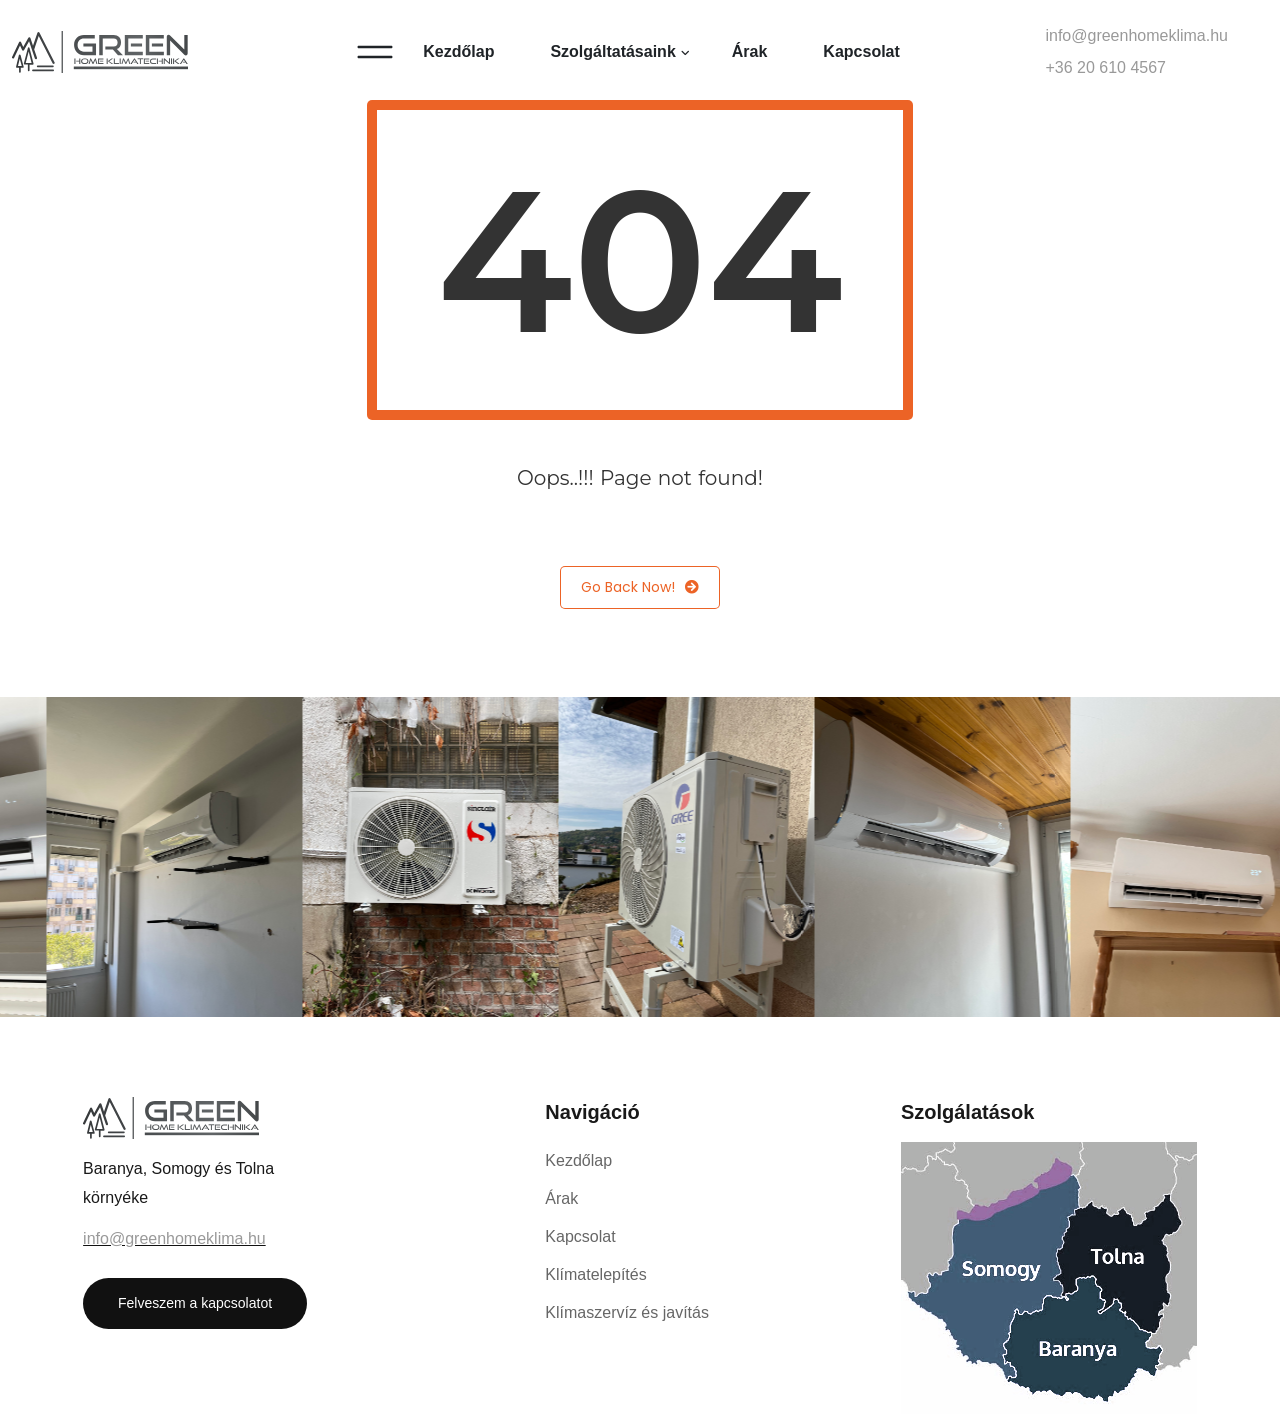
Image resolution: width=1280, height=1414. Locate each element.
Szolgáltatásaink (612, 51)
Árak (750, 51)
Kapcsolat (861, 51)
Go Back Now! (640, 587)
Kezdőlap (458, 51)
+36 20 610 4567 (1105, 67)
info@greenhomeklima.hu (1136, 35)
